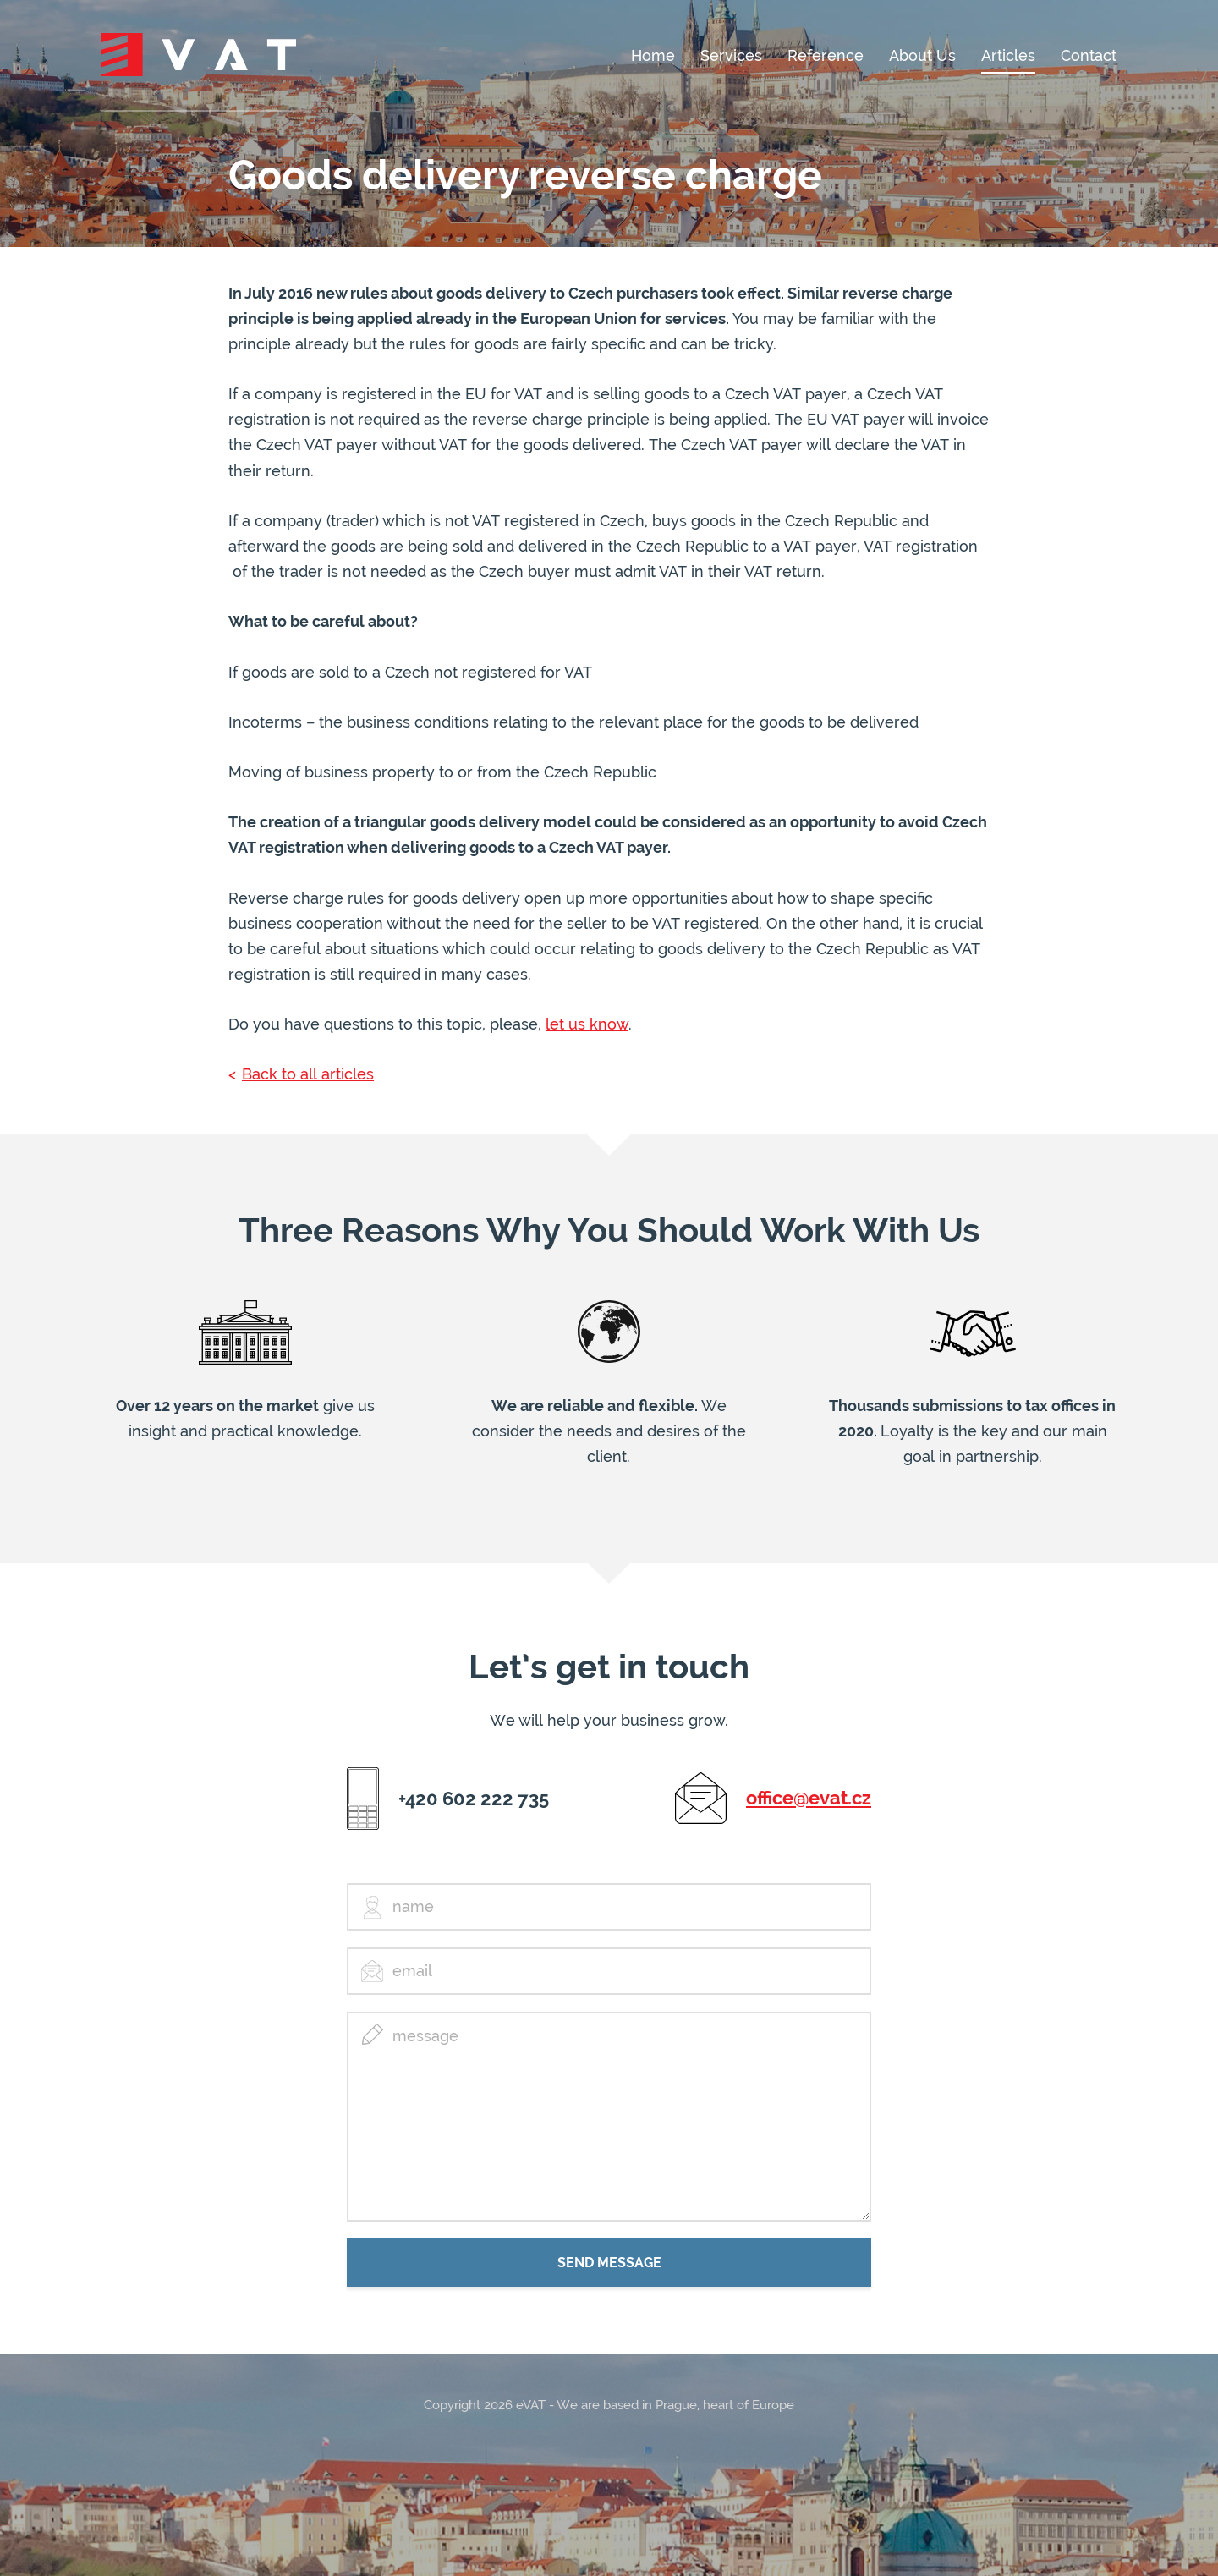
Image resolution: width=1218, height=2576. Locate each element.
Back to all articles (308, 1074)
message (425, 2036)
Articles (1008, 56)
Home (653, 56)
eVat (199, 54)
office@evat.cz (808, 1798)
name (413, 1906)
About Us (922, 56)
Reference (825, 56)
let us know (587, 1024)
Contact (1088, 56)
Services (731, 56)
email (412, 1971)
